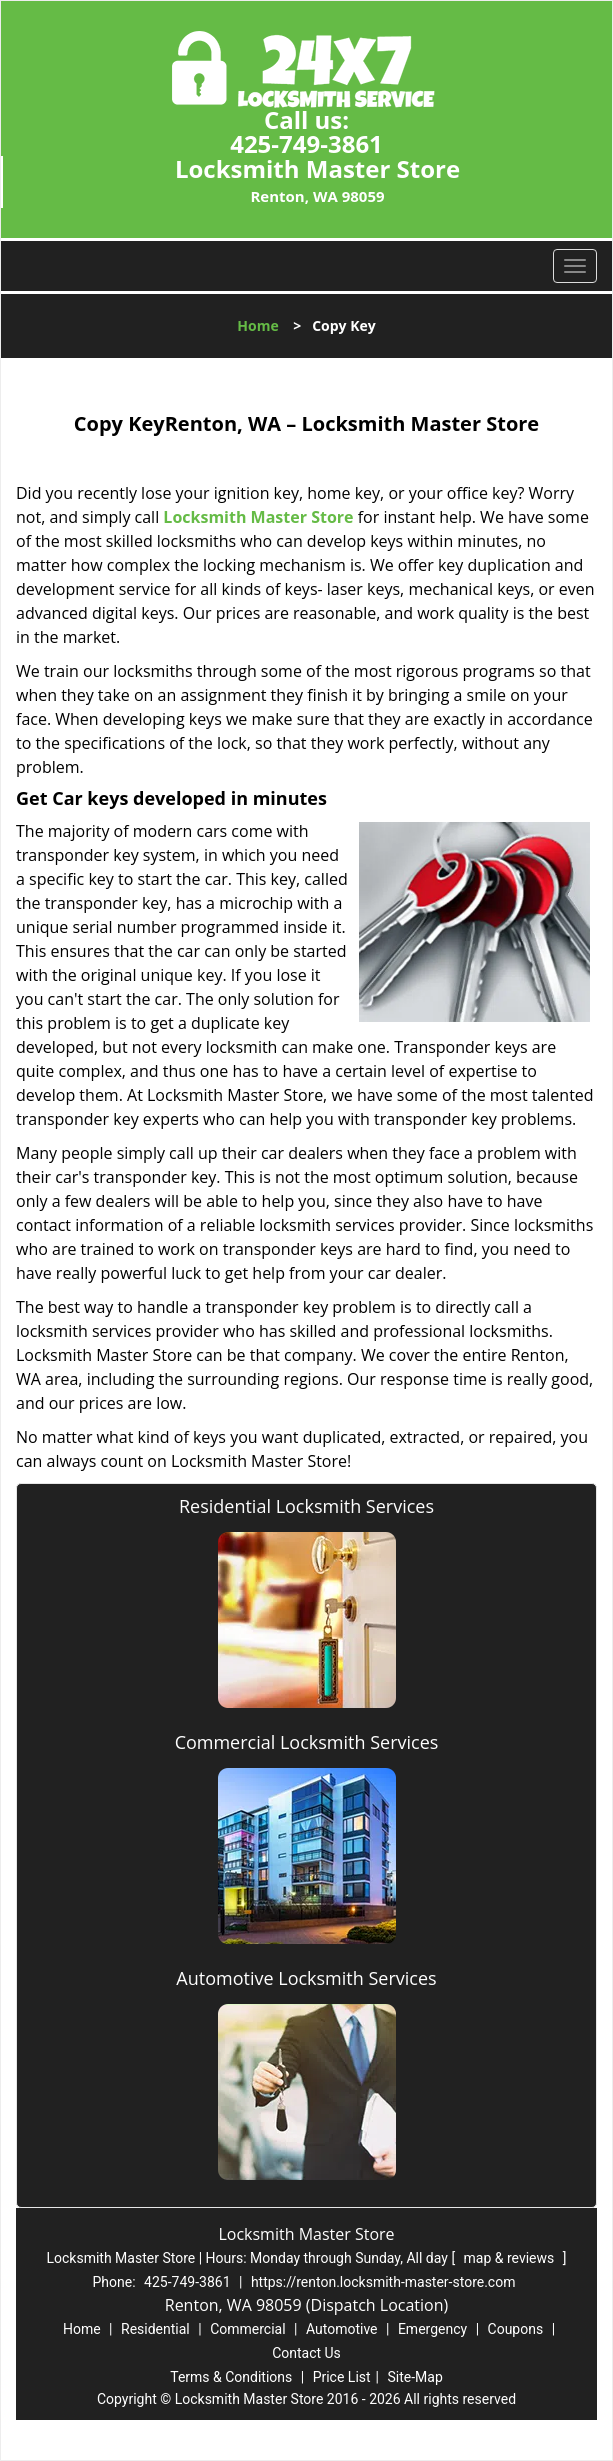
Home (257, 325)
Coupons (516, 2329)
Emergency (432, 2329)
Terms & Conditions (231, 2377)
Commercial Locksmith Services (307, 1742)
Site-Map (415, 2377)
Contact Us (306, 2353)
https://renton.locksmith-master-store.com (383, 2282)
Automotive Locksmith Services (306, 1978)
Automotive (342, 2329)
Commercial (247, 2329)
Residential (155, 2329)
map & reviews (511, 2258)
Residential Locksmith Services (306, 1506)
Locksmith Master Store (258, 517)
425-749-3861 (306, 143)
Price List (342, 2377)
